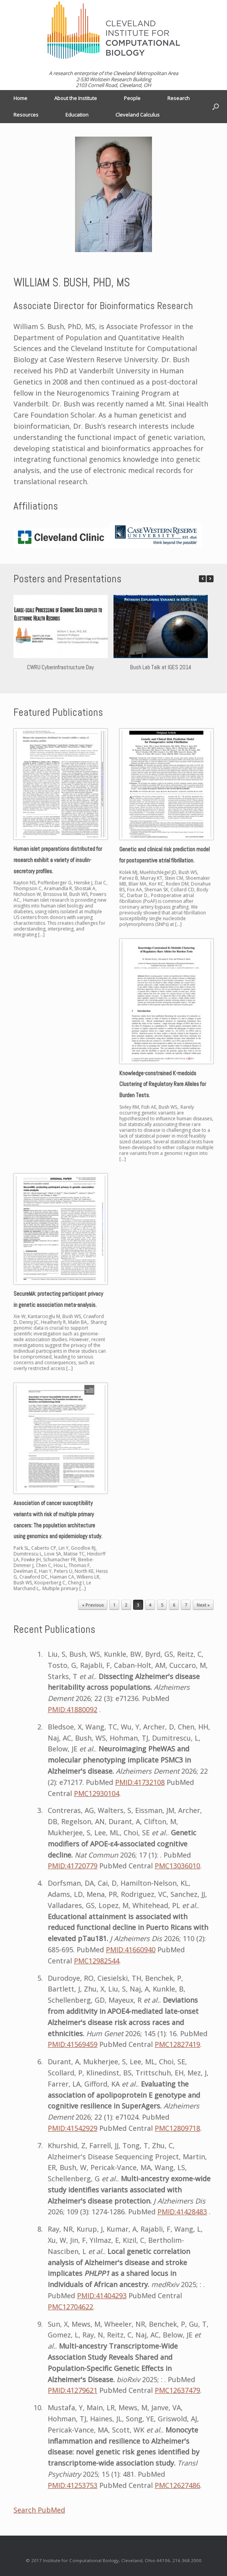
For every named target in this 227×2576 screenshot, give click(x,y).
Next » (203, 1605)
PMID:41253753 (72, 2485)
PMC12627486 (177, 2485)
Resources (25, 114)
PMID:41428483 (182, 2211)
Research (178, 98)
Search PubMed (39, 2509)
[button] (210, 578)
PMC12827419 (177, 2044)
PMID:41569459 (72, 2044)
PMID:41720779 (72, 1865)
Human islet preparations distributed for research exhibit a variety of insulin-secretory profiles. (57, 860)
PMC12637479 (177, 2390)
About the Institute (75, 98)
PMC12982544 (96, 1960)
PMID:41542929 (72, 2128)
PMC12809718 (177, 2128)
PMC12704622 (70, 2306)
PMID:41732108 (140, 1782)
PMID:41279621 (72, 2390)
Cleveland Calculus (137, 114)
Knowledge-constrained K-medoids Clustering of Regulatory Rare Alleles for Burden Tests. (162, 1084)
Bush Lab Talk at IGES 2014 (160, 667)
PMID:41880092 (72, 1709)
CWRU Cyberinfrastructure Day (60, 667)
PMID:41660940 (130, 1949)
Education (76, 114)
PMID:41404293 (102, 2295)
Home (20, 98)
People (132, 98)
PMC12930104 (96, 1793)
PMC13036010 (177, 1865)
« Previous (92, 1605)
